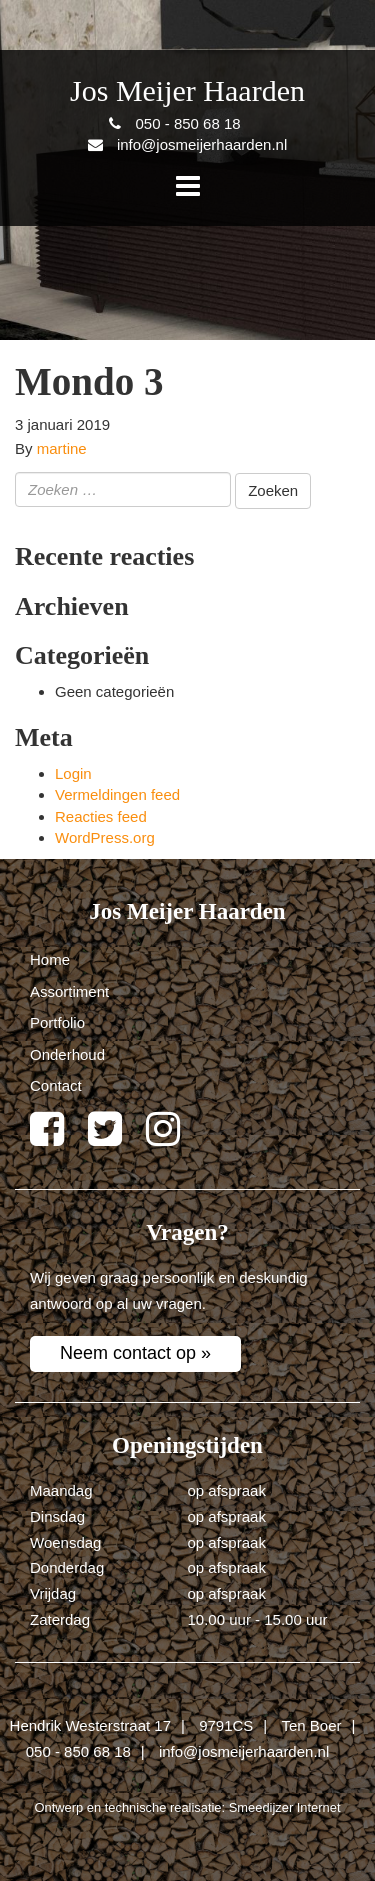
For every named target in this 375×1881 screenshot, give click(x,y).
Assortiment (69, 991)
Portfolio (57, 1022)
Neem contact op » (135, 1353)
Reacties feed (101, 816)
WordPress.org (105, 837)
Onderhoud (67, 1054)
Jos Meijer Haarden (187, 90)
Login (73, 773)
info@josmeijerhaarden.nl (244, 1751)
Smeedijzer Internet (285, 1807)
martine (62, 448)
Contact (56, 1085)
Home (50, 959)
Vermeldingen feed (117, 794)
